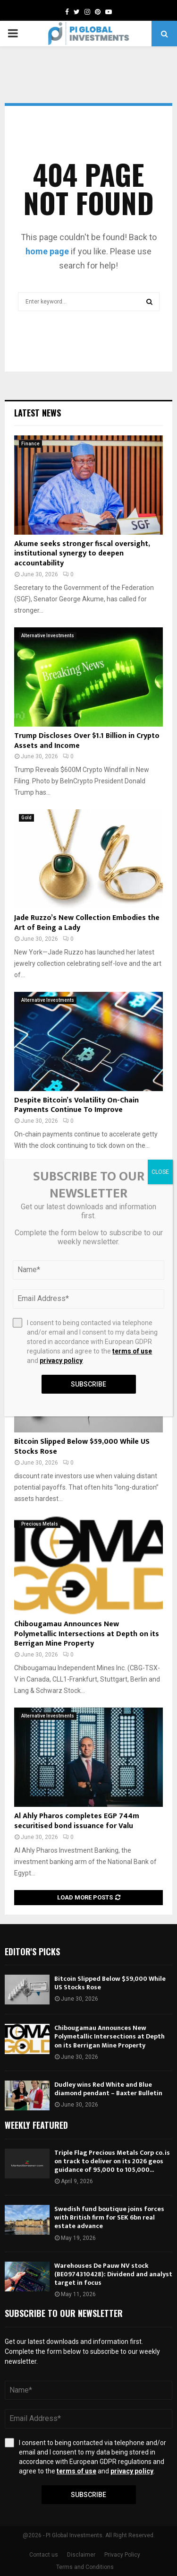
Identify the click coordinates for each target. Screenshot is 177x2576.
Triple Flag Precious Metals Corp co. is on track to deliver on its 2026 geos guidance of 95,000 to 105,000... (112, 2161)
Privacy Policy (122, 2554)
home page (47, 251)
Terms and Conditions (85, 2567)
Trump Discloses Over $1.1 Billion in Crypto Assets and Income (87, 740)
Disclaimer (81, 2554)
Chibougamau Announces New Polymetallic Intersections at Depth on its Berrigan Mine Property (86, 1634)
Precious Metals (39, 1524)
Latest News (37, 413)
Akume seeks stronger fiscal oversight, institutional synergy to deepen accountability (82, 554)
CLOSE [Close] (160, 1172)
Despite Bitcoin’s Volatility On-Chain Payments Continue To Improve (76, 1105)
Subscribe (88, 2494)
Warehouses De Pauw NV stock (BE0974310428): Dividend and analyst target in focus (113, 2274)
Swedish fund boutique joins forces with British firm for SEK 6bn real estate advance (109, 2217)
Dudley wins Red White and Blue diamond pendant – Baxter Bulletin (108, 2089)
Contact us (43, 2554)
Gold (26, 817)
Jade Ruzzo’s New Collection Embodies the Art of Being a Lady (87, 922)
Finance (30, 443)
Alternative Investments (47, 635)
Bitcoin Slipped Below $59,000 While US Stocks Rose (82, 1446)
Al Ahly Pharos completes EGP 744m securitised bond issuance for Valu (76, 1821)
